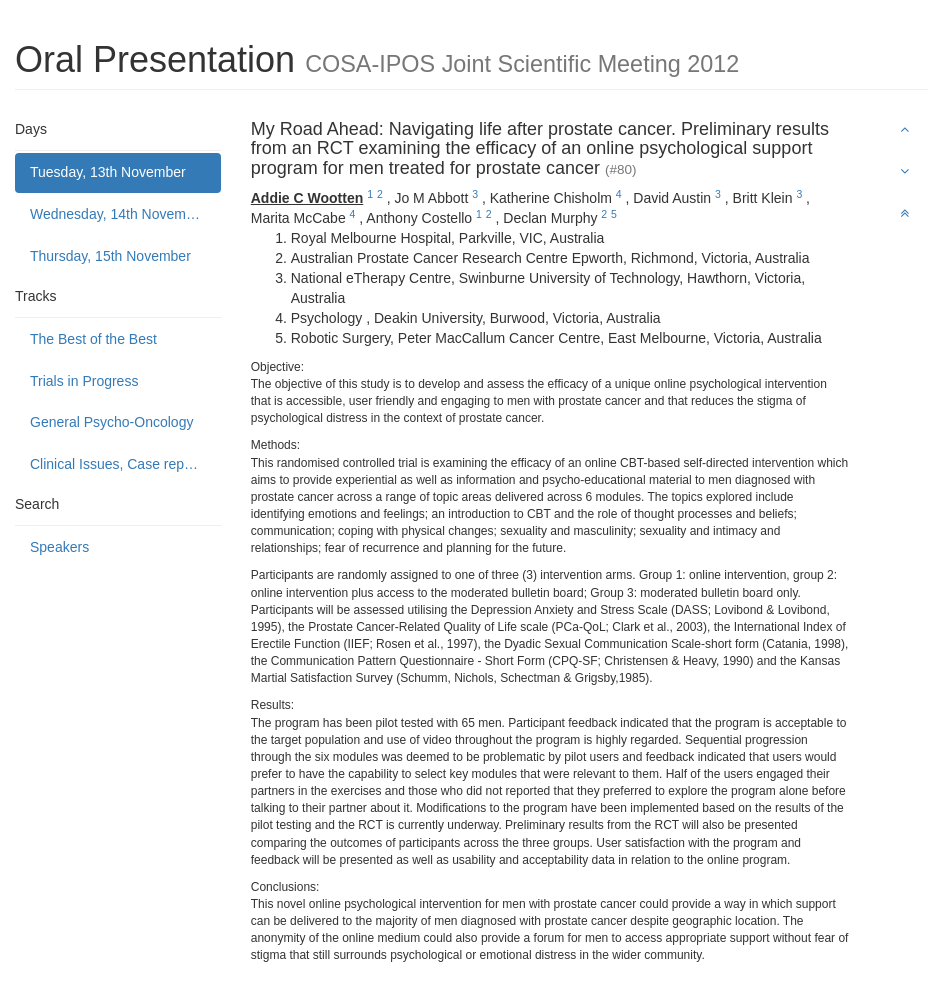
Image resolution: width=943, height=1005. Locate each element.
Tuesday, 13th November (108, 172)
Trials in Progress (84, 381)
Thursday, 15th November (110, 256)
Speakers (59, 547)
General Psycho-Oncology (111, 422)
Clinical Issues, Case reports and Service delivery (125, 464)
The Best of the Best (93, 339)
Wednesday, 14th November (118, 214)
